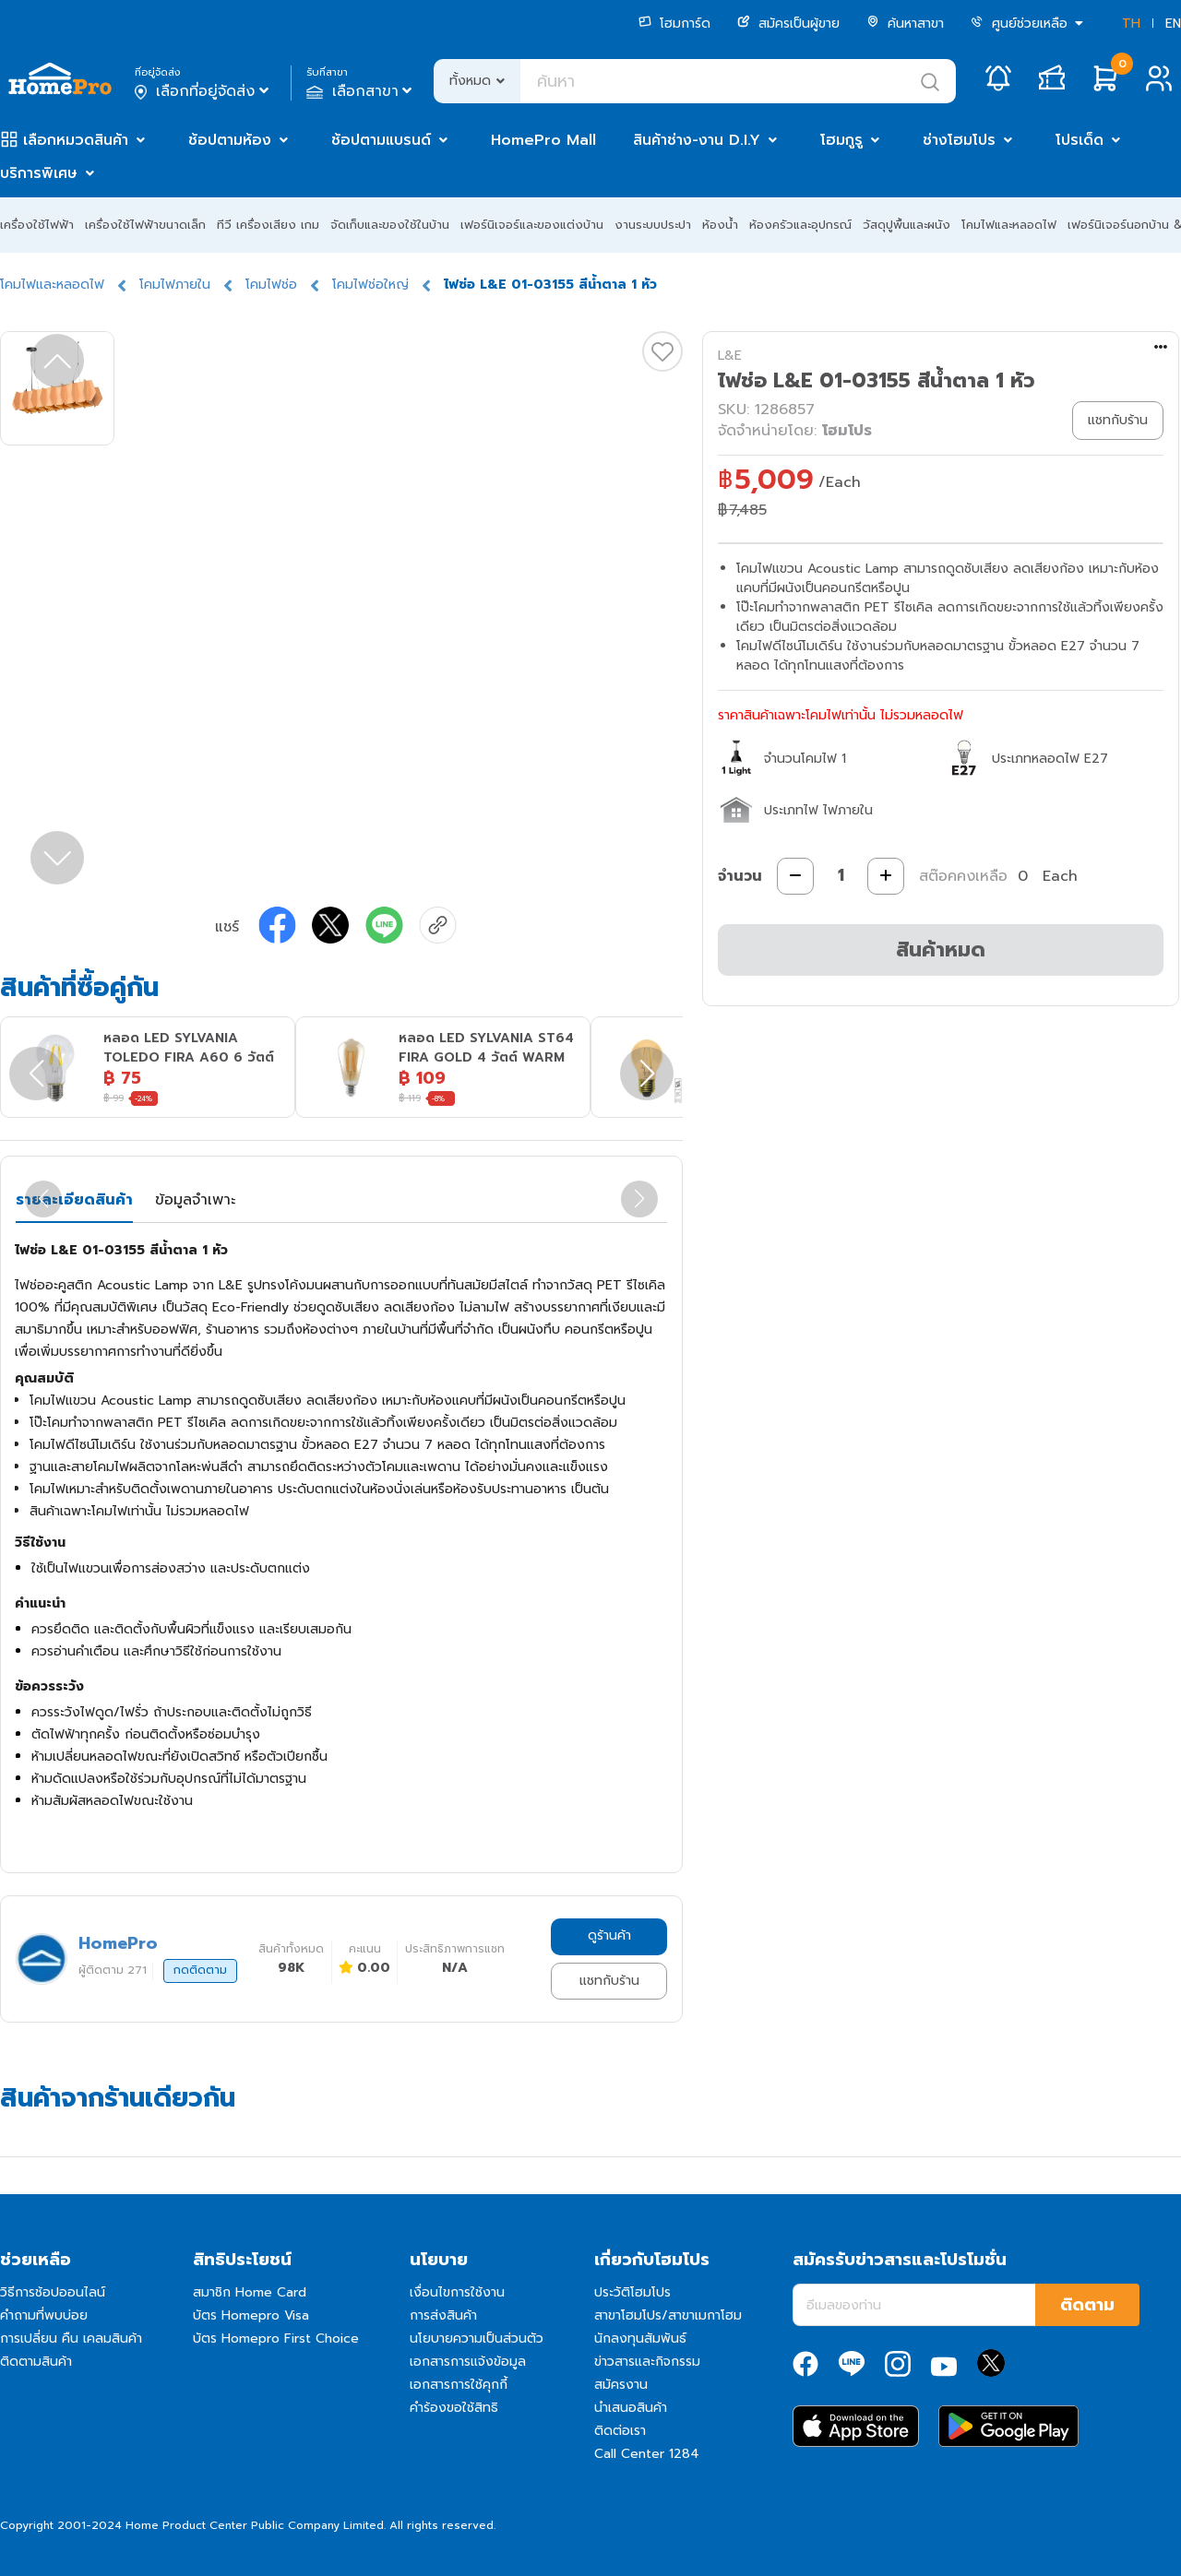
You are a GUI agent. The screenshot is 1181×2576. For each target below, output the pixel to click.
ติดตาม (1087, 2305)
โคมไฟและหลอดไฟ (1008, 224)
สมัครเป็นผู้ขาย (788, 23)
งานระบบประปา (652, 224)
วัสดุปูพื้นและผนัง (906, 224)
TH (1131, 23)
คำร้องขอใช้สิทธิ (454, 2407)
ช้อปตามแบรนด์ (381, 140)
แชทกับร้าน (609, 1980)
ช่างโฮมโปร (959, 140)
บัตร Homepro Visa (251, 2315)
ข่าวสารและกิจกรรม (647, 2361)
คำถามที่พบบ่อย (44, 2315)
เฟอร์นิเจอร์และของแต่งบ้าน (531, 224)
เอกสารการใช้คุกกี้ (458, 2384)
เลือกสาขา (361, 91)
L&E (730, 355)
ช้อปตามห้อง (229, 140)
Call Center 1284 (646, 2453)
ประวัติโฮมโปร (632, 2292)
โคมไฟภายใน (174, 284)
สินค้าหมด (940, 949)
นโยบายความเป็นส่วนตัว (476, 2338)
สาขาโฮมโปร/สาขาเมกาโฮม (668, 2315)
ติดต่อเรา (620, 2430)
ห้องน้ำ (720, 224)
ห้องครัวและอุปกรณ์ (800, 224)
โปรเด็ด (1079, 140)
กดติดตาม (200, 1970)
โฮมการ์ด (674, 23)
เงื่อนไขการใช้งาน (457, 2292)
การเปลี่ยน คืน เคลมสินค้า (71, 2338)
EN (1173, 23)
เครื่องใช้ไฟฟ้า (37, 224)
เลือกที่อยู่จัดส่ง (203, 91)
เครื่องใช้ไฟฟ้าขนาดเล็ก (145, 224)
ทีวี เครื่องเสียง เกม (268, 224)
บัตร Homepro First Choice (276, 2338)
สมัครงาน (621, 2384)
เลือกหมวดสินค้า (75, 140)
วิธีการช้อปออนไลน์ (52, 2292)
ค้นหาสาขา (905, 23)
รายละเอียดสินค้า (74, 1200)
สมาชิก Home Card (249, 2292)
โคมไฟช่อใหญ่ (370, 284)
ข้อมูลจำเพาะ (195, 1200)
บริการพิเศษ (39, 173)
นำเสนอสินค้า (630, 2407)
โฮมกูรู (841, 140)
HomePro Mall (543, 140)
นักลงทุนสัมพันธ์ (640, 2338)
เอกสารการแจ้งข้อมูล (468, 2361)
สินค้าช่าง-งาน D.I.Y (696, 140)
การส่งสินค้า (443, 2315)
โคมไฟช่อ (271, 284)
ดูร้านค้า (609, 1935)
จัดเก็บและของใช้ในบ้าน (389, 224)
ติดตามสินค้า (36, 2361)
